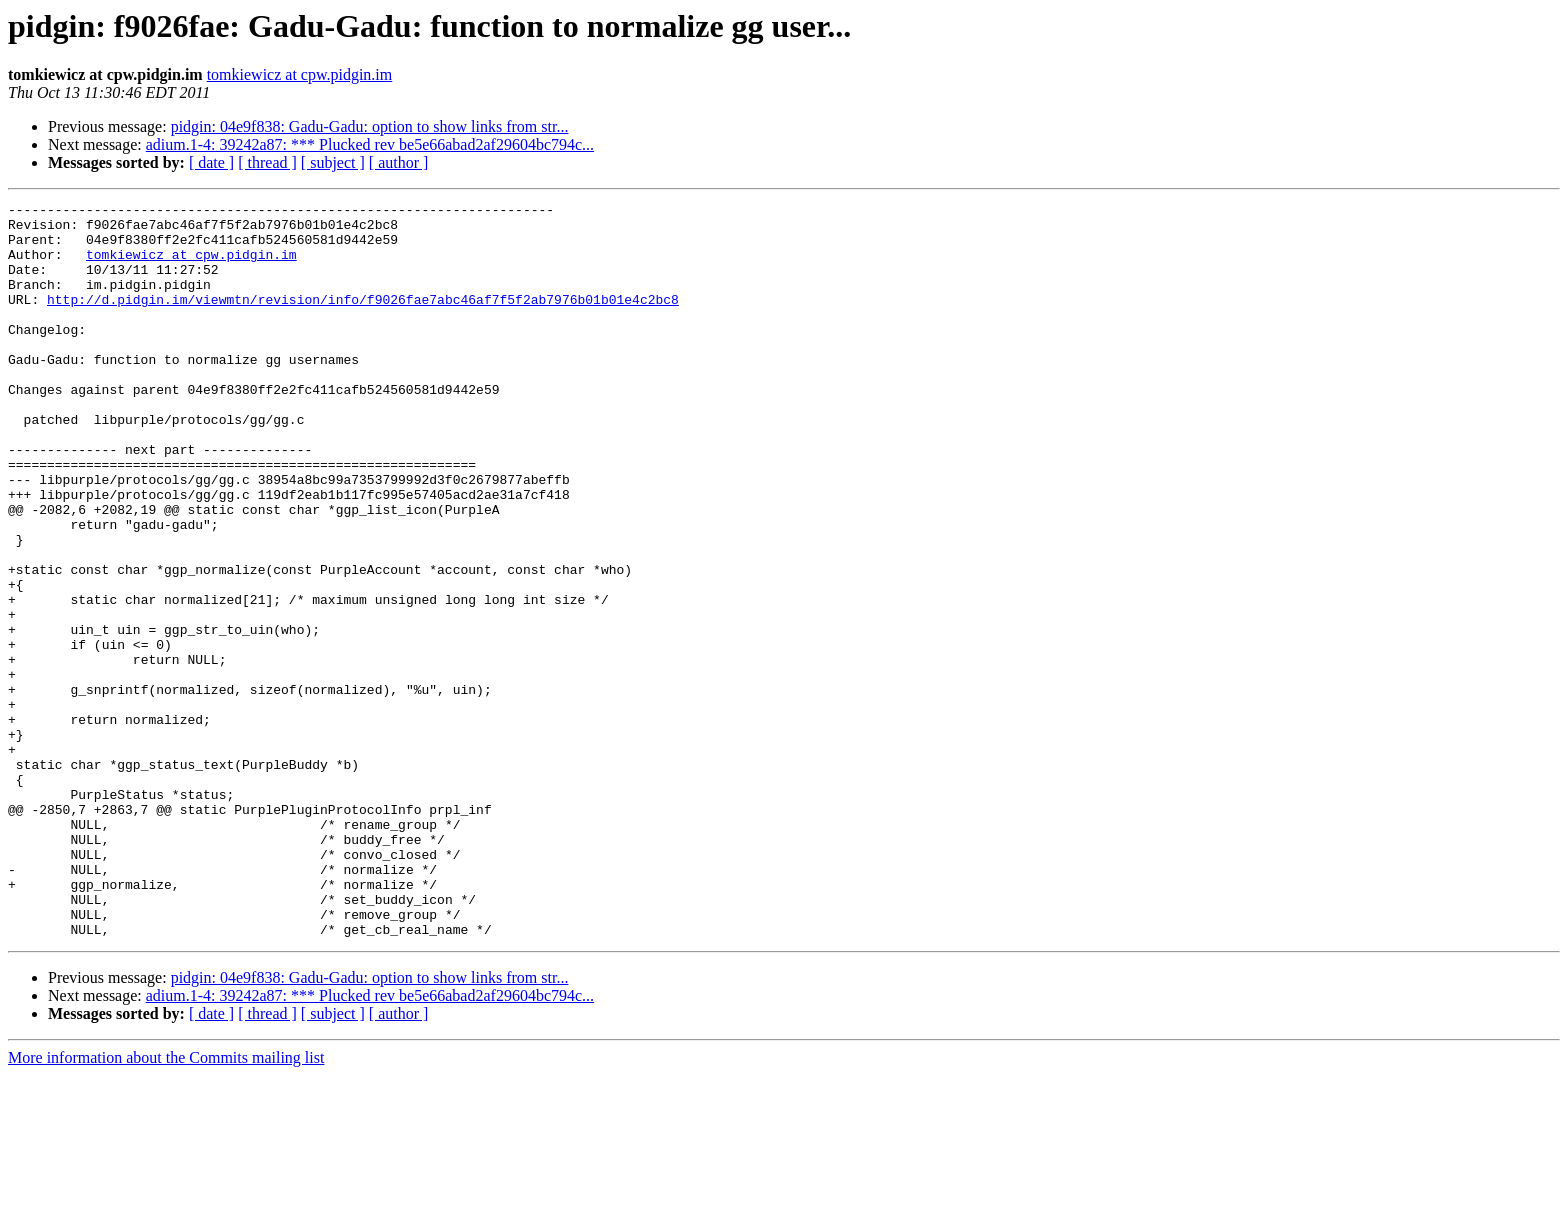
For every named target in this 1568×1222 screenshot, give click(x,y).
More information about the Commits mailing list (166, 1204)
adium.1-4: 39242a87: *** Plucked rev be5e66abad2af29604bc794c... (370, 144)
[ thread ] (267, 162)
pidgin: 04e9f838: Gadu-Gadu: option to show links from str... (370, 126)
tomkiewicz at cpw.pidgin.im (300, 74)
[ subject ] (333, 162)
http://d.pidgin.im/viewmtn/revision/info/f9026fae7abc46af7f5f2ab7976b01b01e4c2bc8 (363, 320)
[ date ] (211, 162)
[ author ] (399, 162)
